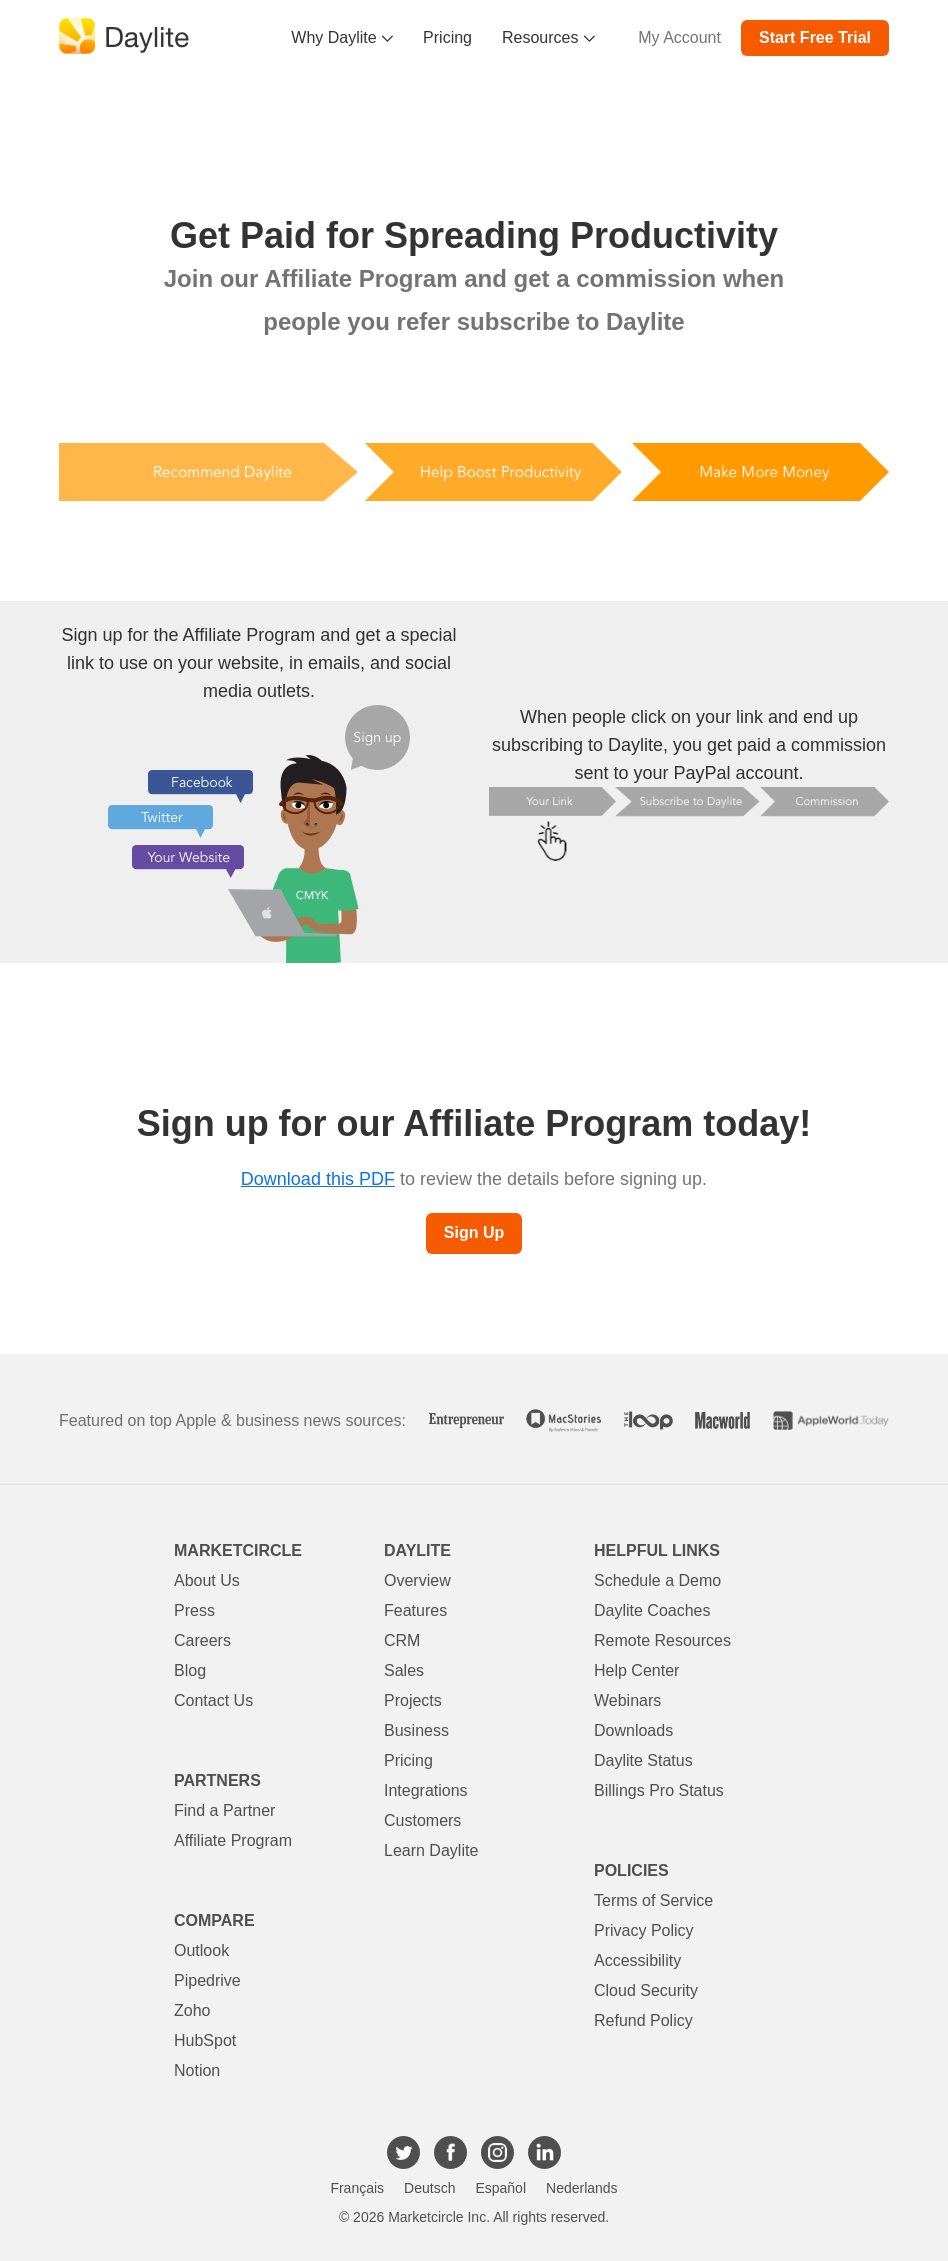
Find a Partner (224, 1810)
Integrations (426, 1790)
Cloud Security (646, 1990)
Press (194, 1610)
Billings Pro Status (659, 1790)
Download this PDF (318, 1179)
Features (415, 1610)
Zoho (192, 2010)
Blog (190, 1670)
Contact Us (213, 1700)
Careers (202, 1640)
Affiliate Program (233, 1840)
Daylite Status (643, 1760)
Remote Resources (662, 1640)
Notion (197, 2070)
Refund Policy (643, 2020)
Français (357, 2188)
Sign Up (474, 1232)
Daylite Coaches (652, 1610)
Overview (417, 1580)
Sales (404, 1670)
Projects (413, 1700)
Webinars (627, 1700)
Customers (422, 1820)
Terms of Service (653, 1900)
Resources (548, 37)
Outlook (201, 1950)
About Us (207, 1580)
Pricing (447, 37)
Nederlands (582, 2188)
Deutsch (429, 2188)
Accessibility (637, 1960)
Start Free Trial (815, 37)
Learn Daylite (431, 1850)
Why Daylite (342, 37)
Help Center (636, 1670)
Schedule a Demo (657, 1580)
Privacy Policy (644, 1930)
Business (416, 1730)
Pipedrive (207, 1980)
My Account (679, 37)
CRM (402, 1640)
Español (500, 2188)
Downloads (633, 1730)
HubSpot (205, 2040)
